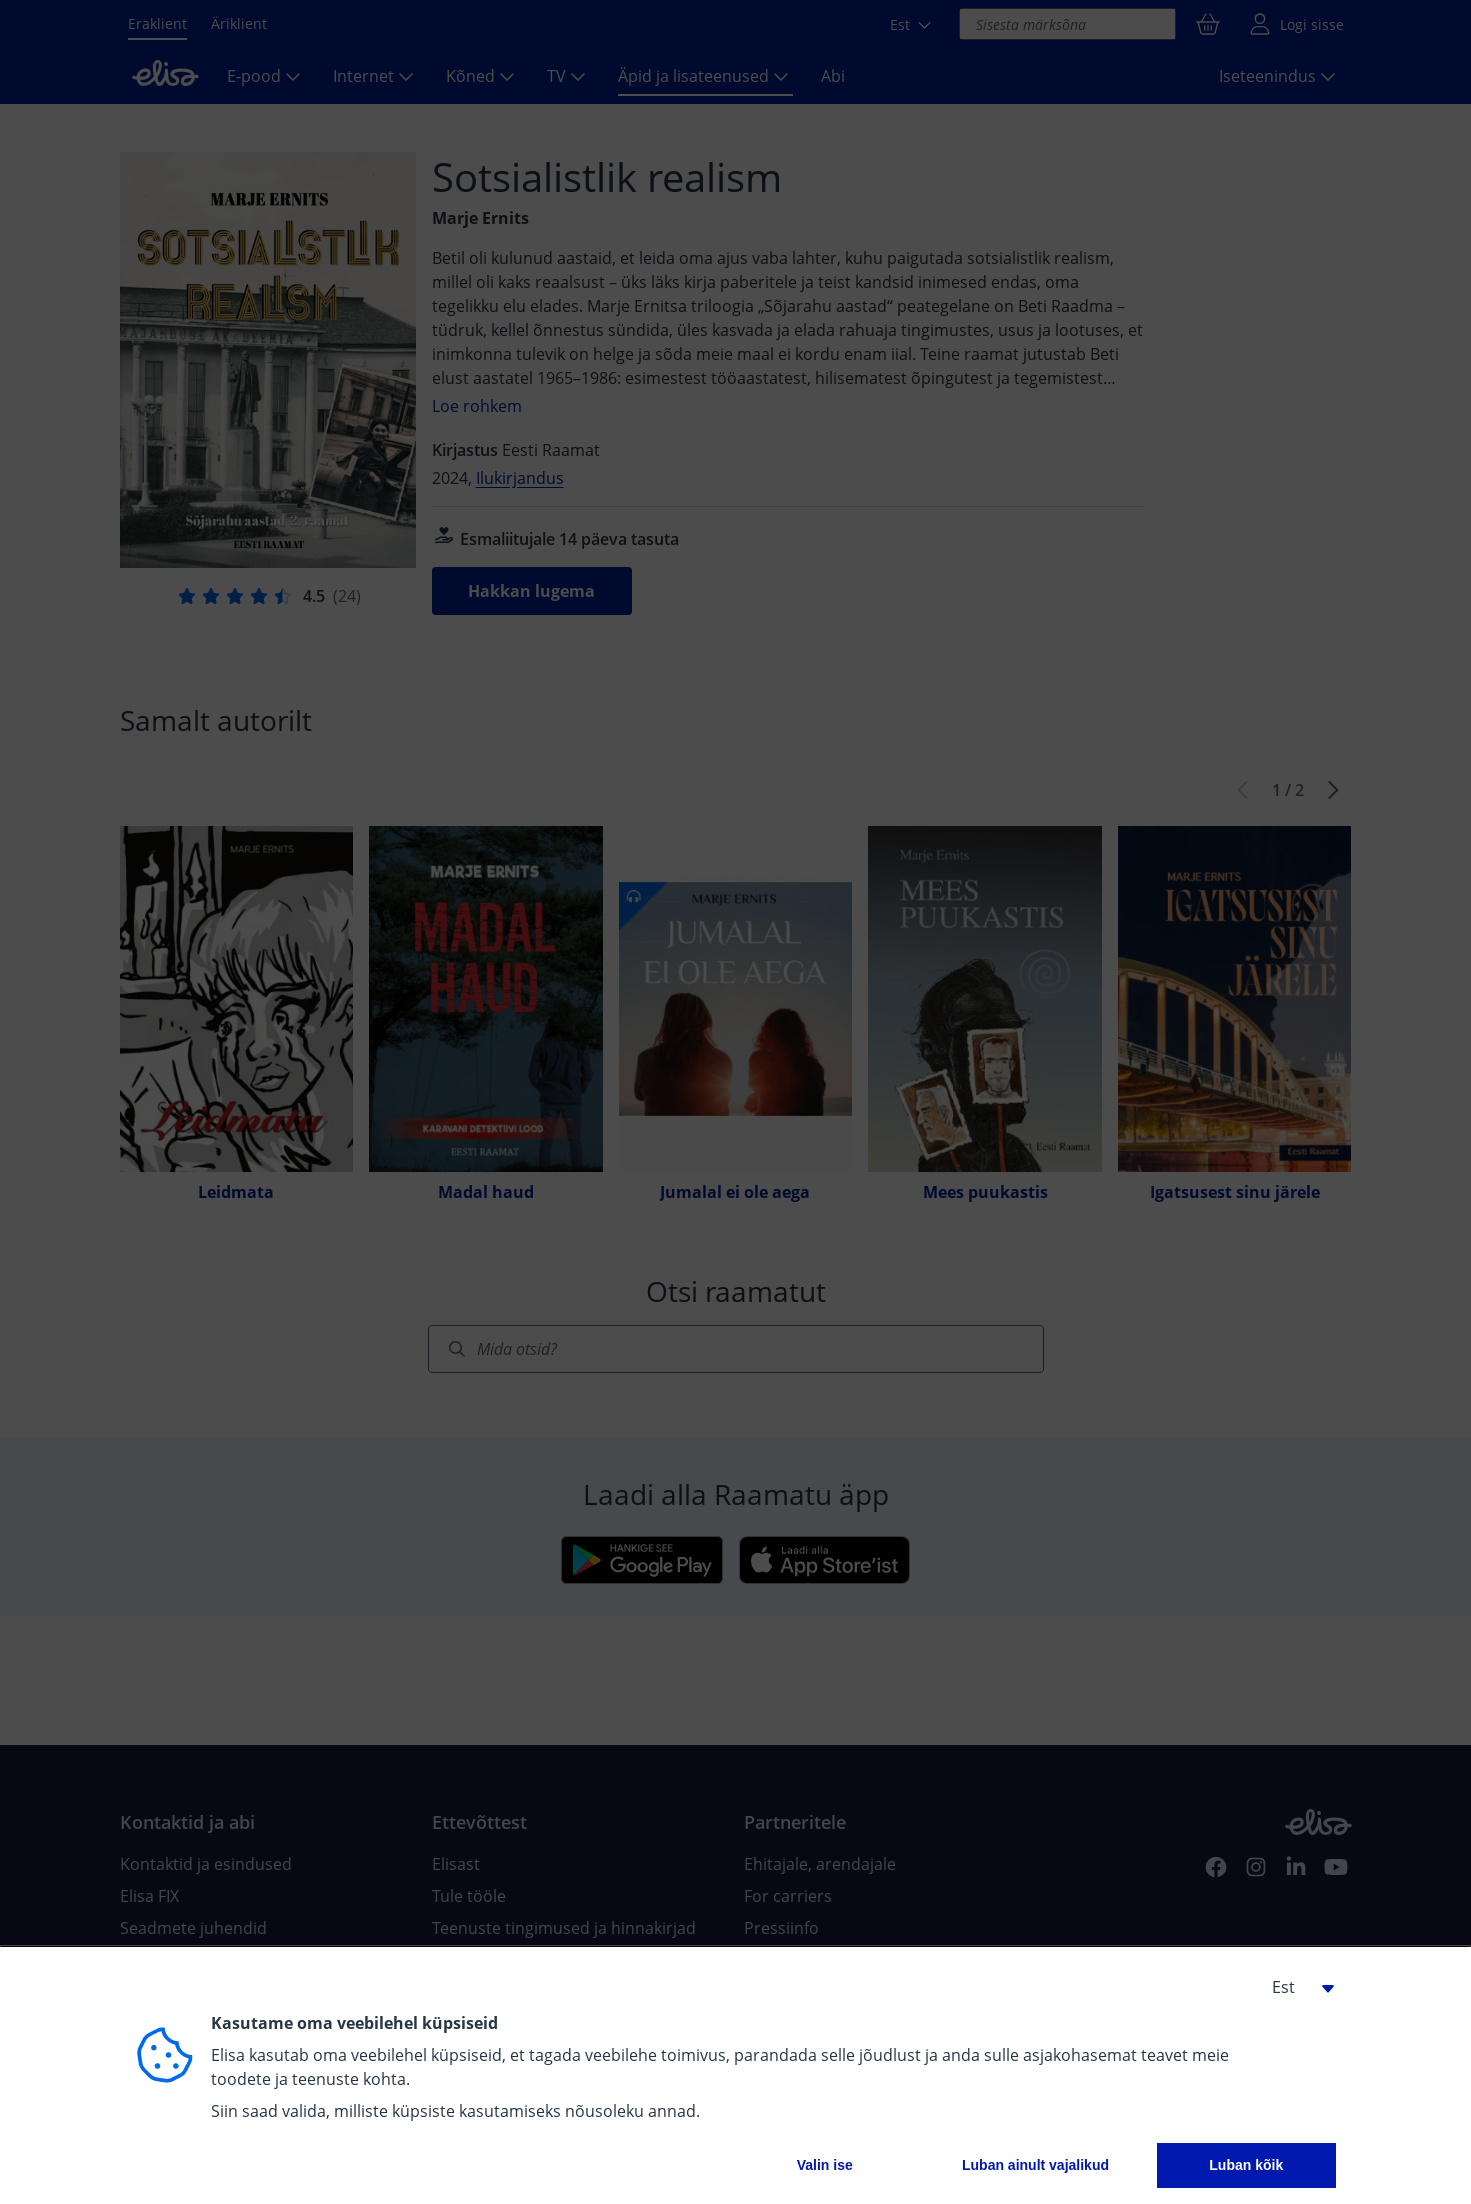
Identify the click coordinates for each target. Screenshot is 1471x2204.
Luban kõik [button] (1246, 2165)
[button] (1296, 1987)
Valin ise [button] (825, 2165)
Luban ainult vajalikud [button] (1035, 2165)
